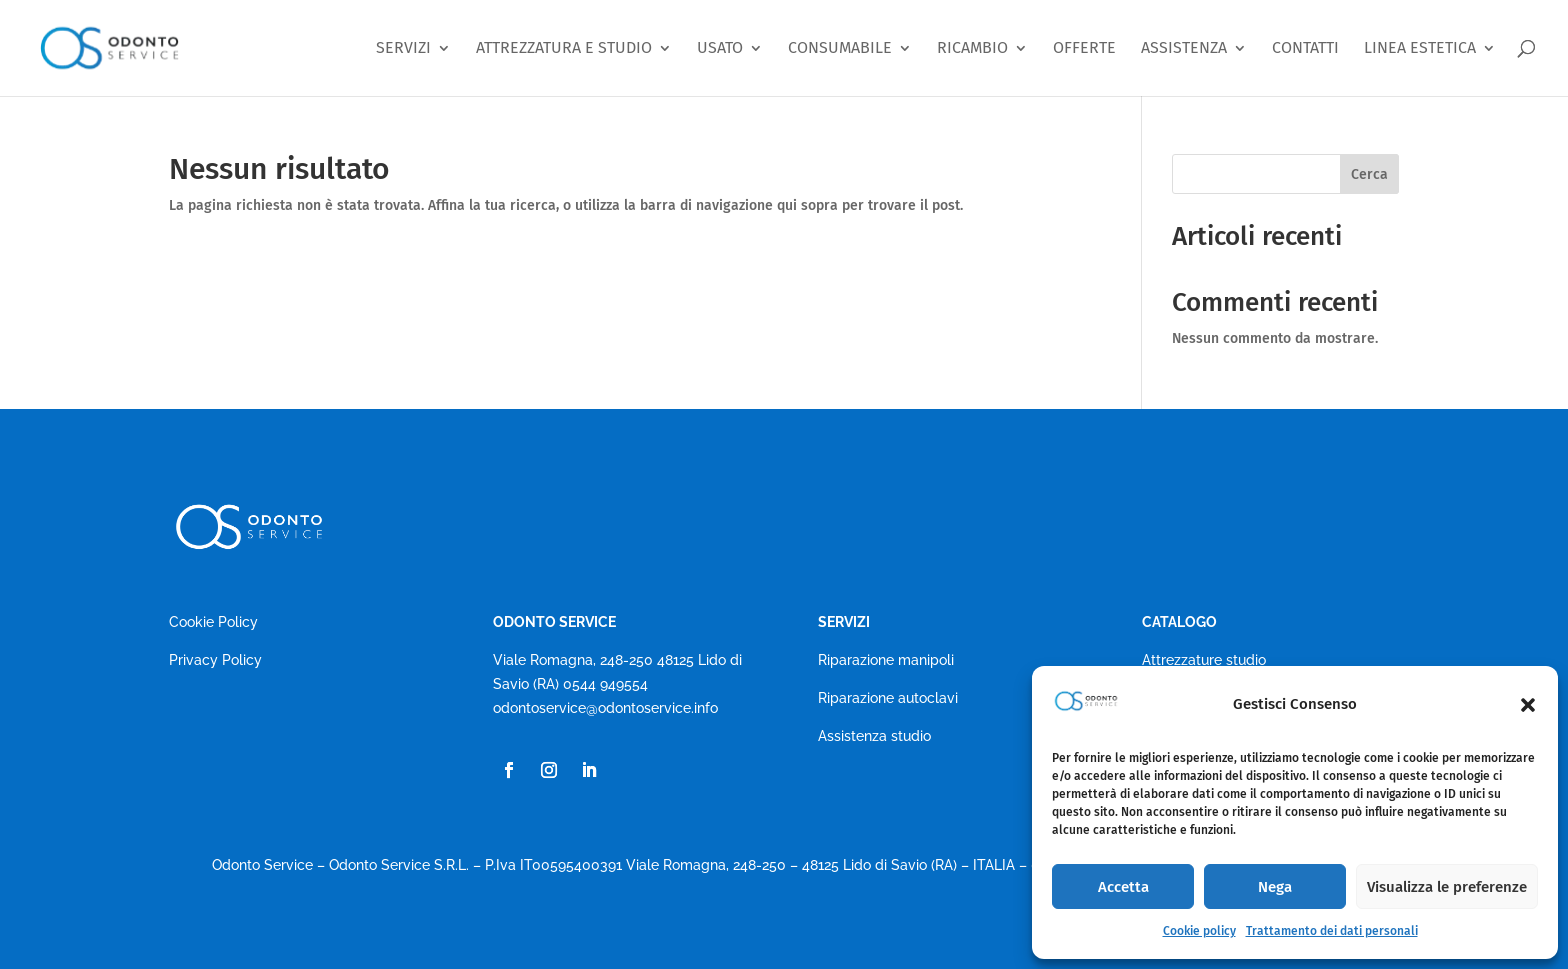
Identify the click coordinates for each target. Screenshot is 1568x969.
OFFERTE (1084, 48)
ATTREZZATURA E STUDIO (564, 48)
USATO (720, 48)
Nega (1275, 887)
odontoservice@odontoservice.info (605, 708)
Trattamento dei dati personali (1332, 931)
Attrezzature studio (1204, 660)
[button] (1528, 705)
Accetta (1123, 887)
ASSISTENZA (1184, 48)
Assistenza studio (874, 736)
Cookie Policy (213, 622)
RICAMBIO (972, 48)
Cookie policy (1199, 931)
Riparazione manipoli (886, 660)
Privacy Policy (215, 660)
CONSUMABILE (840, 48)
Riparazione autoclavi (888, 698)
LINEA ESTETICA (1420, 48)
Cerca (1369, 174)
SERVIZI (403, 48)
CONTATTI (1305, 48)
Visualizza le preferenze (1447, 887)
